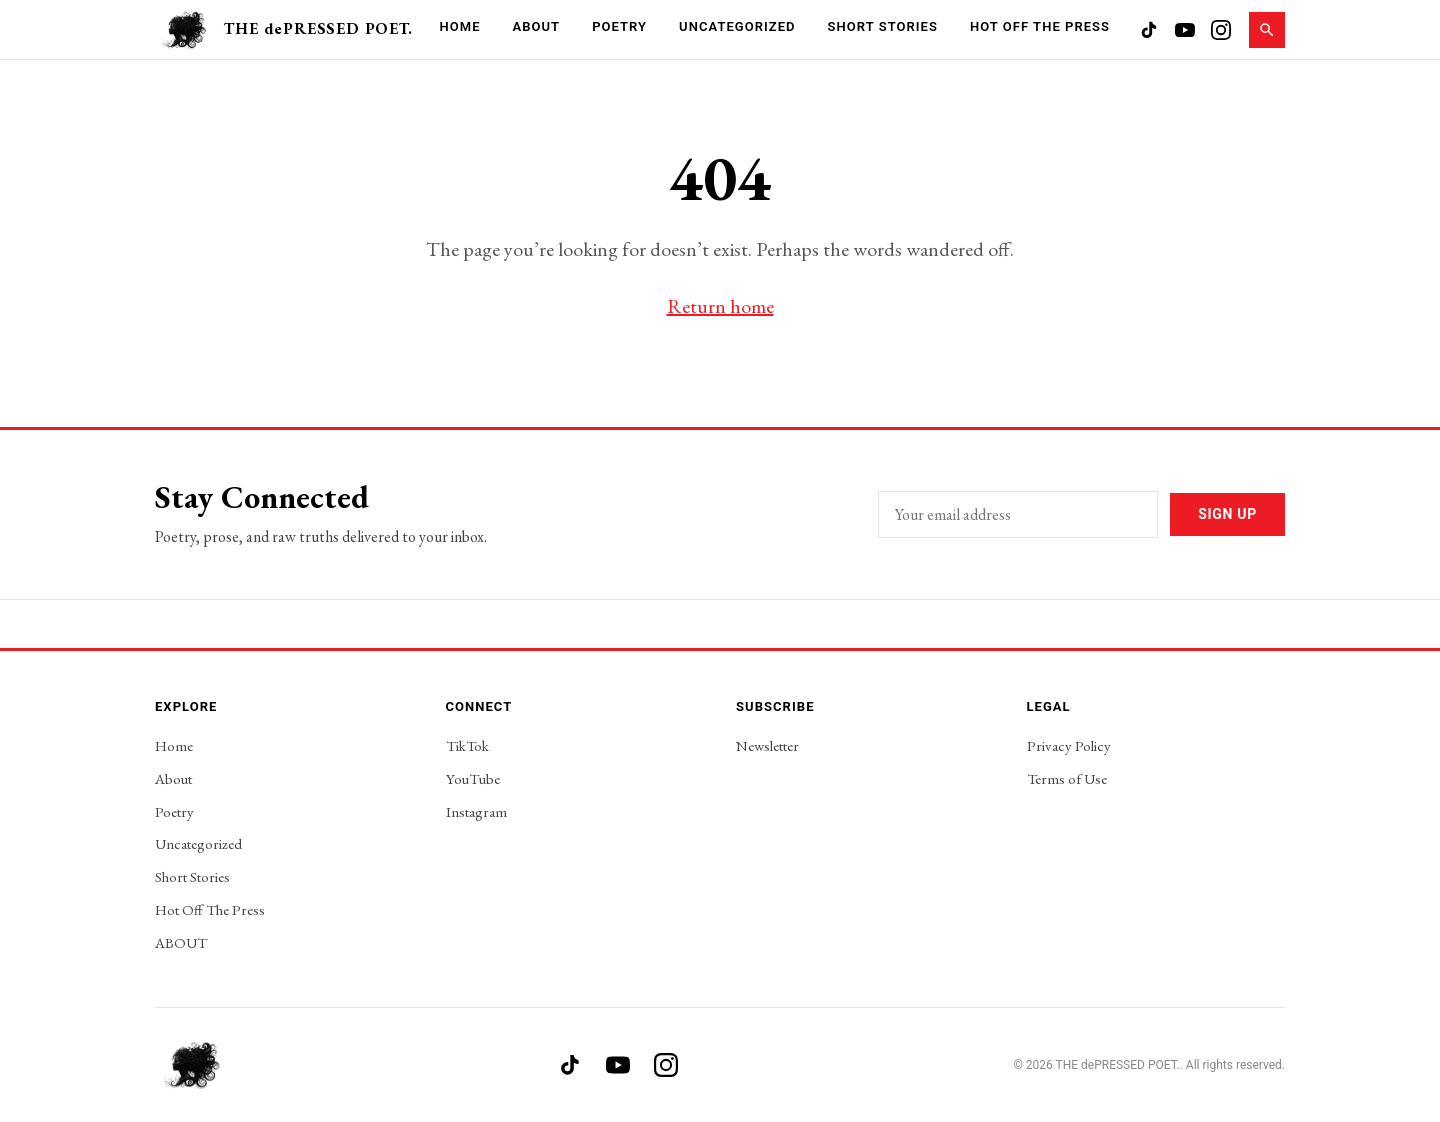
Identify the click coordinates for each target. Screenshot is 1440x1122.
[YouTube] (1185, 30)
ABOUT (181, 942)
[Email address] (1018, 514)
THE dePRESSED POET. (318, 28)
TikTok (467, 745)
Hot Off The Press (1040, 26)
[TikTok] (1149, 30)
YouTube (473, 778)
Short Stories (883, 26)
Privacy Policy (1069, 745)
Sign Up (1227, 514)
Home (459, 26)
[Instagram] (1221, 30)
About (537, 26)
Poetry (619, 26)
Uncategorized (737, 26)
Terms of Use (1067, 778)
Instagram (476, 811)
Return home (720, 306)
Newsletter (767, 745)
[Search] (1267, 30)
